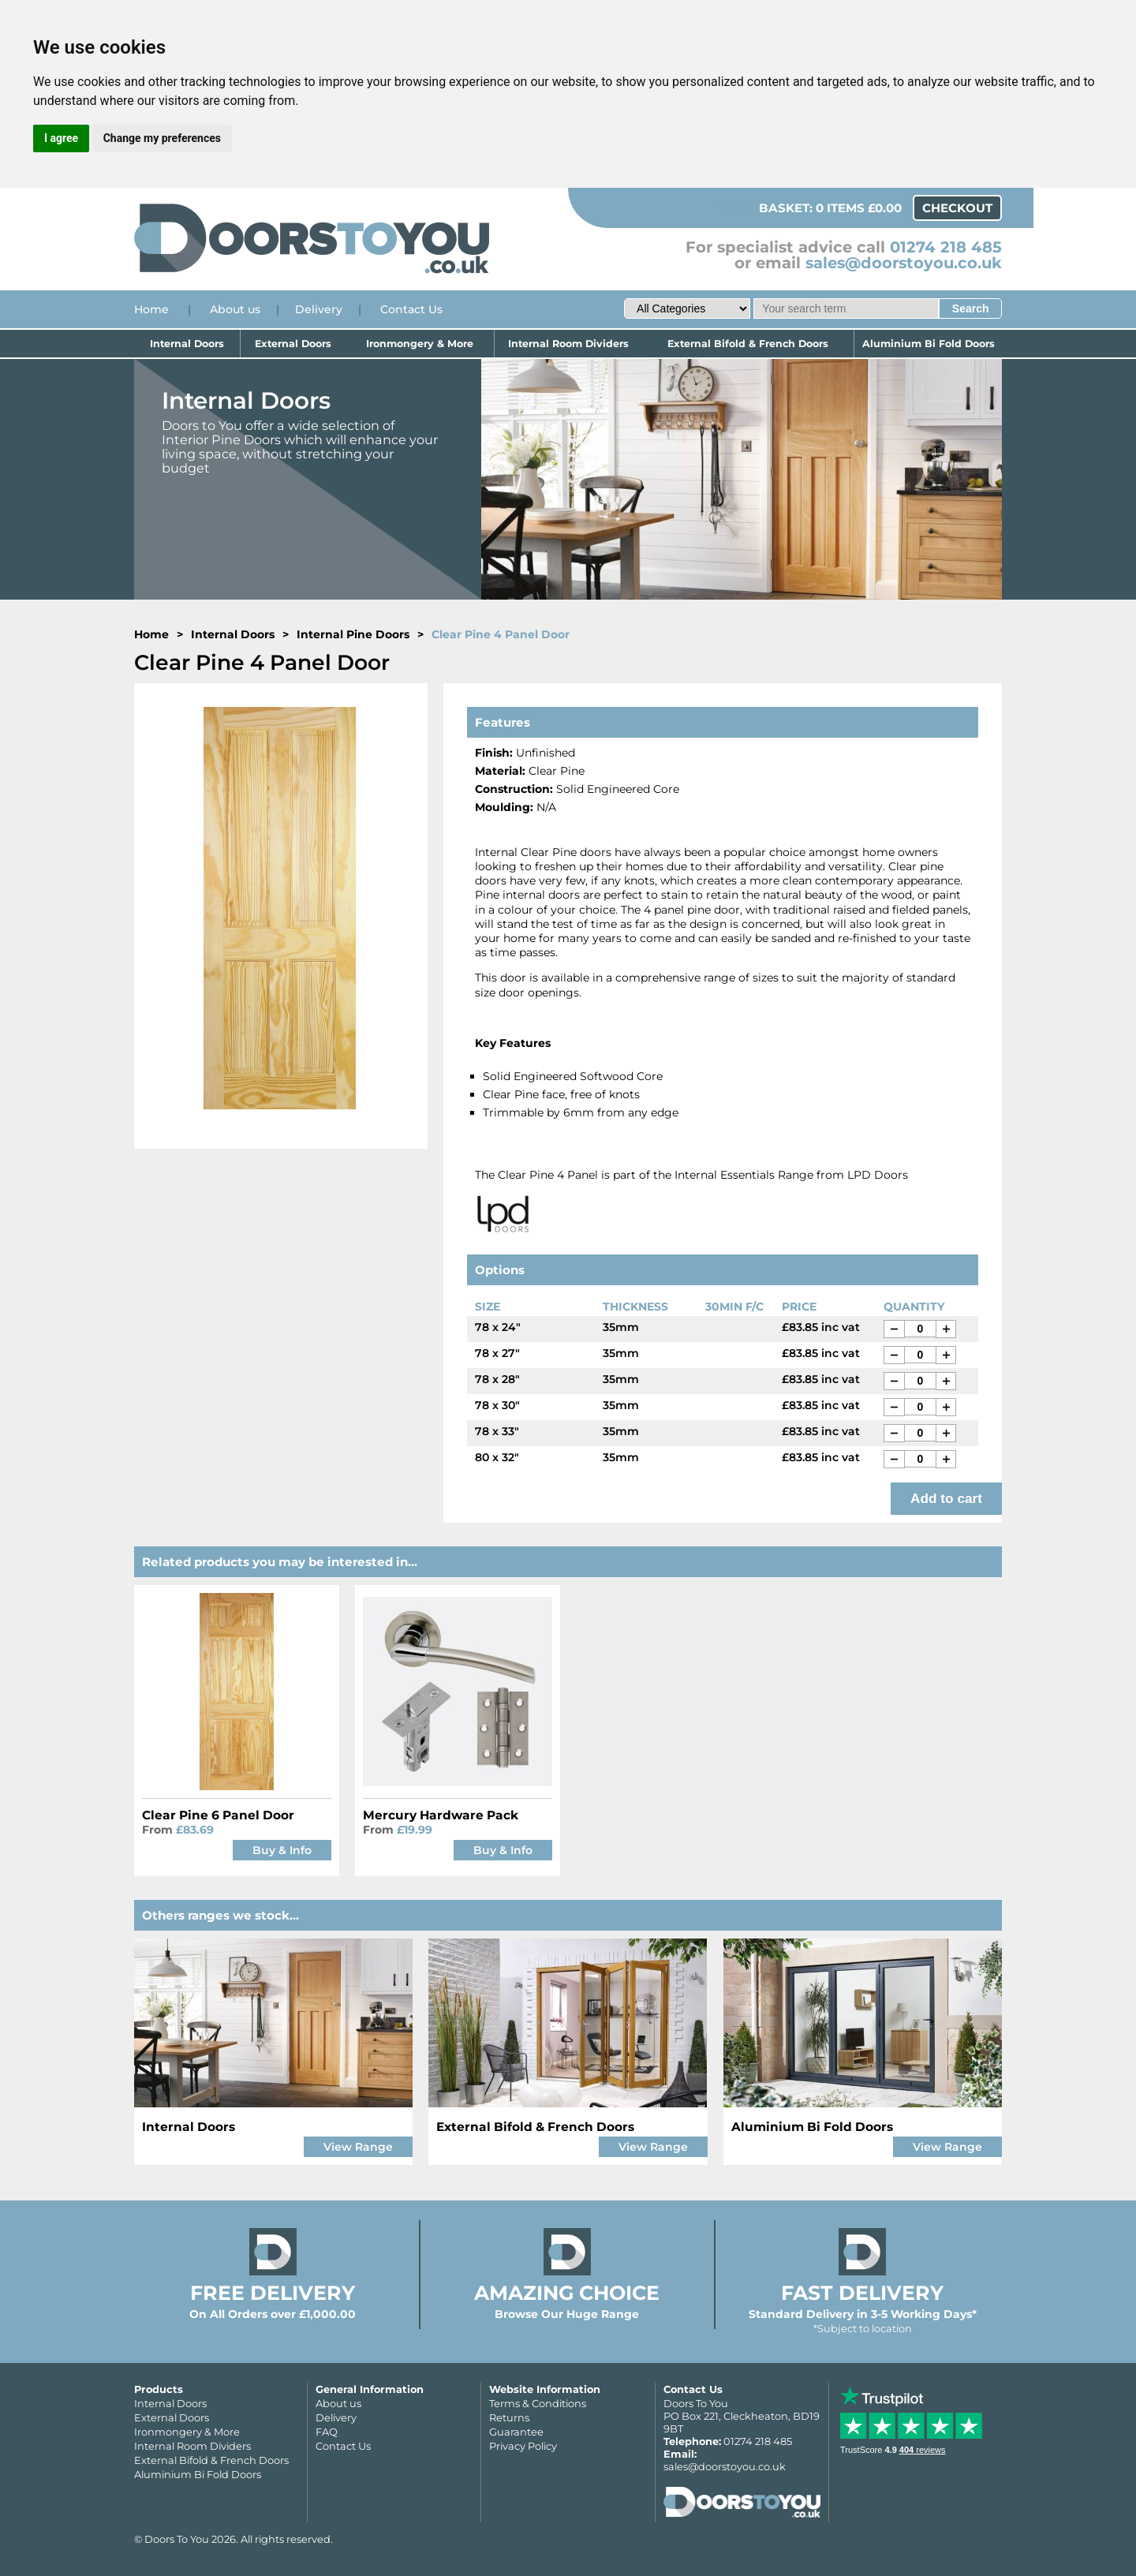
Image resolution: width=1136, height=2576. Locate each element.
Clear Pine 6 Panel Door (218, 1815)
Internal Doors (188, 344)
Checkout (957, 207)
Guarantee (516, 2431)
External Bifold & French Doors (748, 344)
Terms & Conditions (537, 2403)
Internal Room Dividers (568, 344)
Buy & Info (282, 1850)
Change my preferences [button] (162, 138)
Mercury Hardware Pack (440, 1815)
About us (235, 309)
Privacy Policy (523, 2446)
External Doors (293, 344)
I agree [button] (61, 138)
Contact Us (411, 309)
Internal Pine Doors (353, 634)
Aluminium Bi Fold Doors (927, 344)
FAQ (327, 2431)
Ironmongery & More (420, 344)
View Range (358, 2147)
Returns (509, 2417)
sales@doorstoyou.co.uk (903, 262)
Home (151, 309)
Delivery (318, 309)
